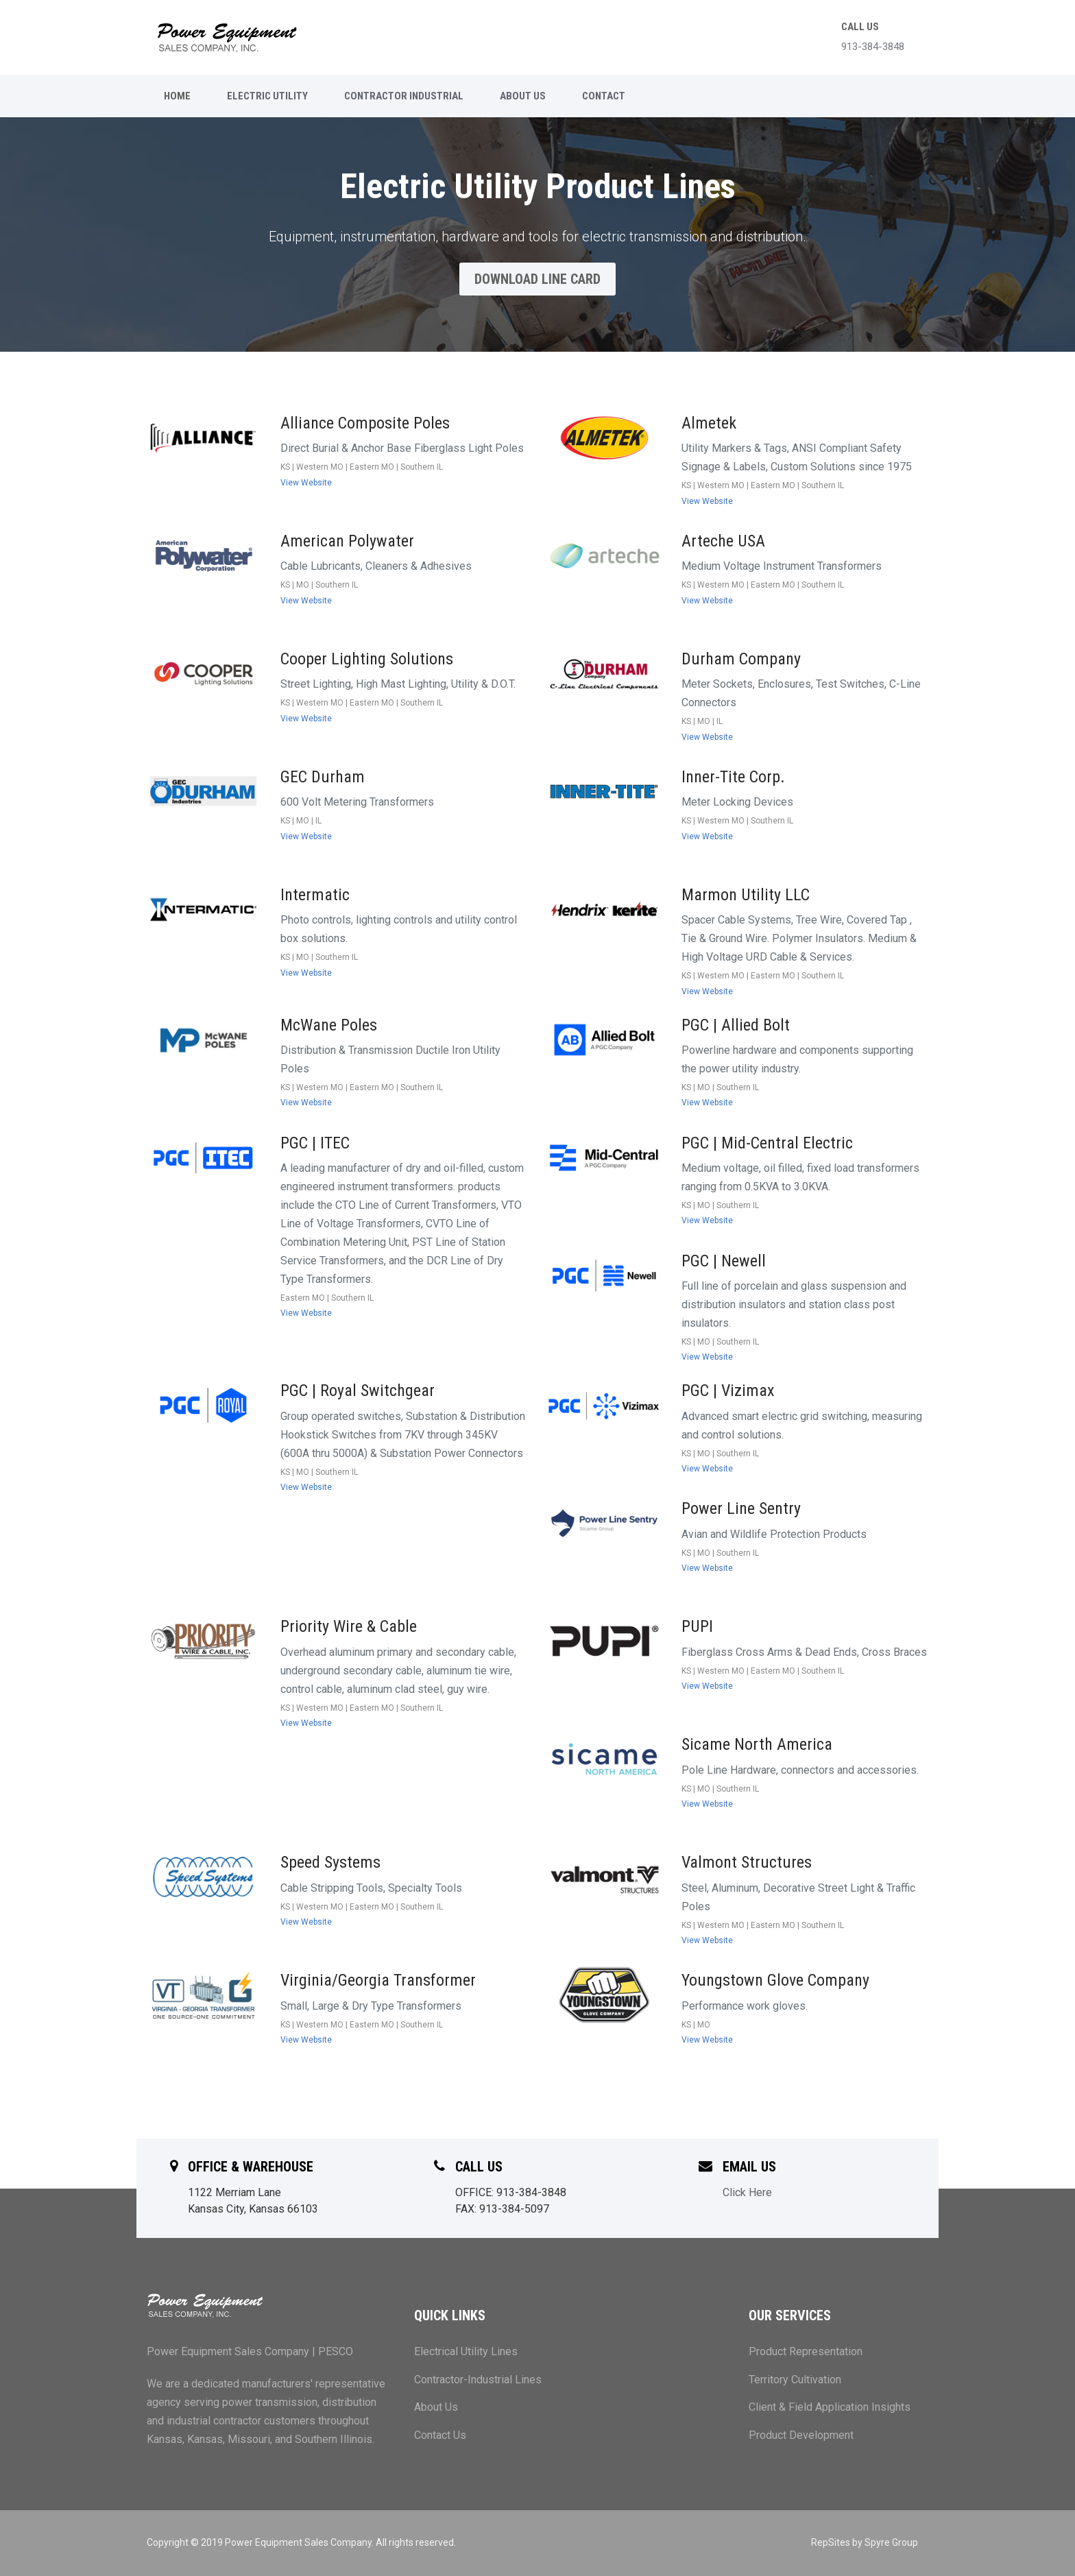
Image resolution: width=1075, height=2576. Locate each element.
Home (177, 96)
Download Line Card (537, 279)
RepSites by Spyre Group (864, 2542)
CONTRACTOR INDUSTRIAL (403, 96)
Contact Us (440, 2435)
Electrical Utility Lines (466, 2351)
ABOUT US (523, 96)
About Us (436, 2407)
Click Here (747, 2192)
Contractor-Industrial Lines (478, 2379)
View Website (306, 482)
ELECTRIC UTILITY (267, 96)
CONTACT (603, 96)
